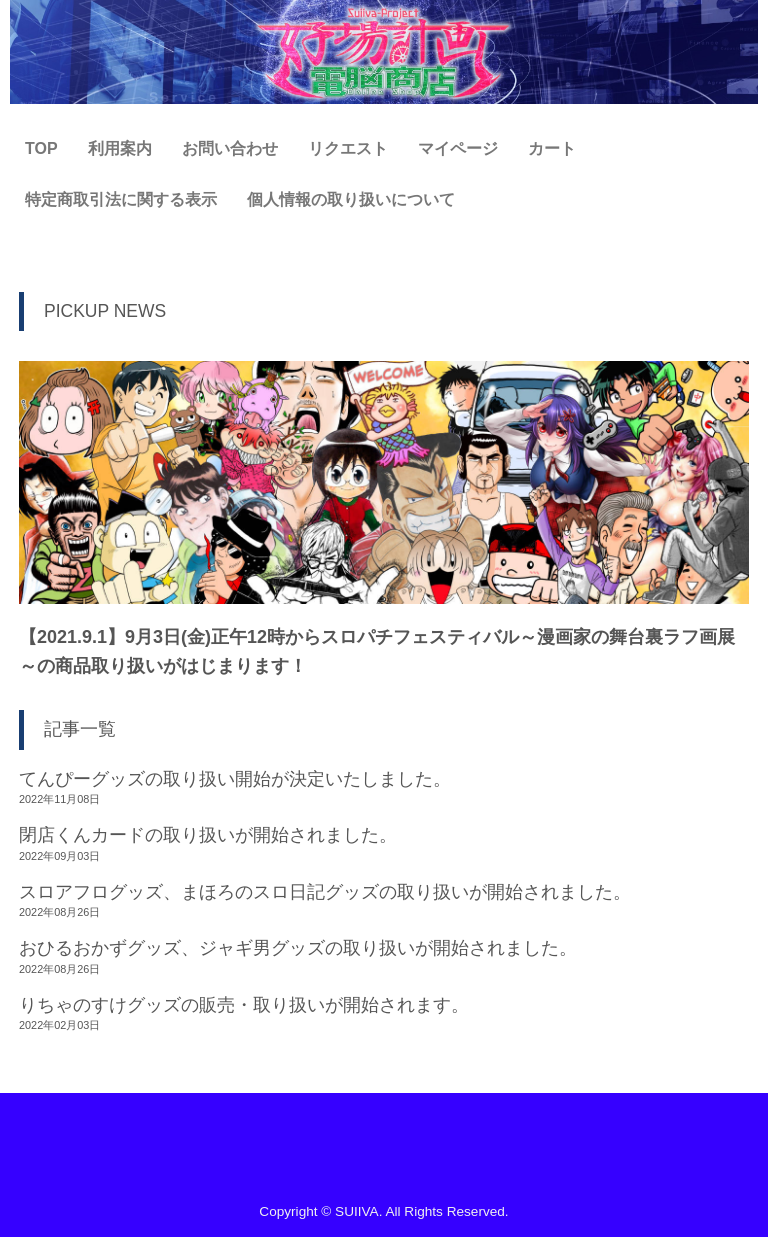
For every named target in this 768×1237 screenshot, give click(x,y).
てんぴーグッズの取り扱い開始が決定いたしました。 (235, 779)
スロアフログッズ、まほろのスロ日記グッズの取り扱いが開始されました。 (325, 892)
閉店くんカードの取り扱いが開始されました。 (208, 835)
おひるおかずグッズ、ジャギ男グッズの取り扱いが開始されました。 (298, 948)
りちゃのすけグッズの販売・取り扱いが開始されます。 (244, 1005)
